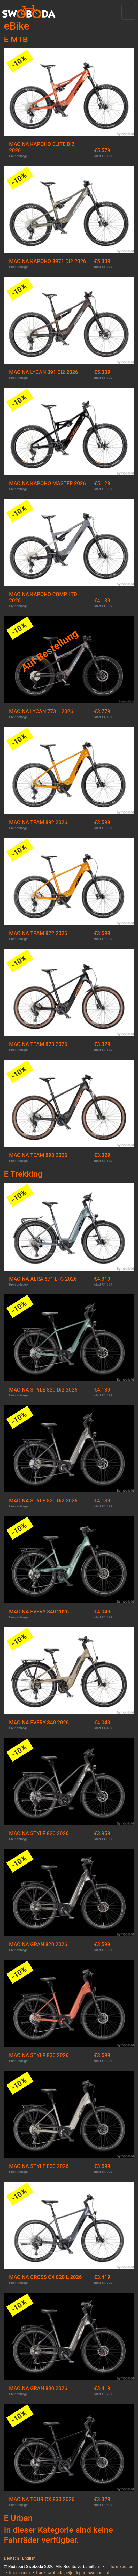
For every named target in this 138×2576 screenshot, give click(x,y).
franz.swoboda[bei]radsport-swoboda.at (73, 2572)
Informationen (120, 2566)
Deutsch (11, 2558)
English (29, 2558)
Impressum (20, 2572)
